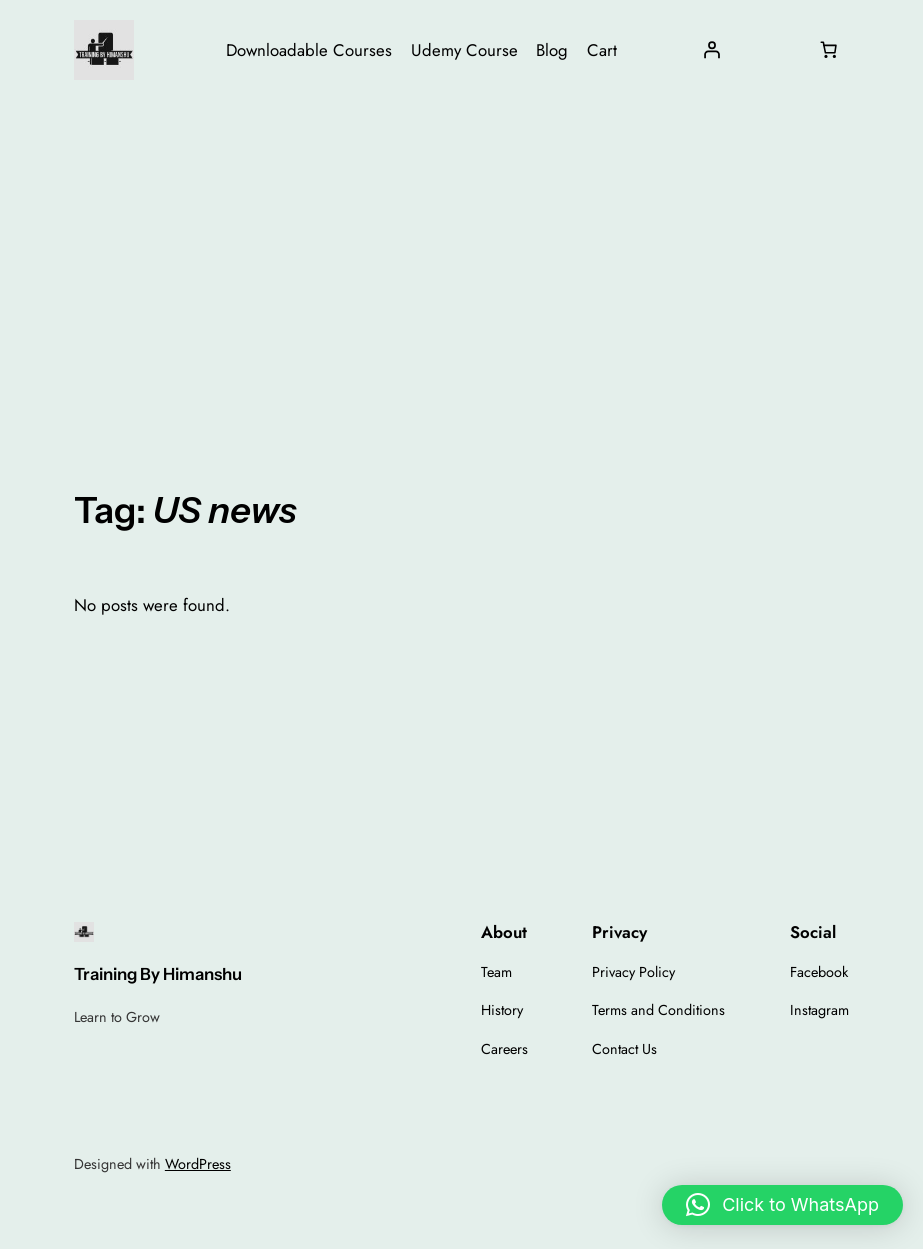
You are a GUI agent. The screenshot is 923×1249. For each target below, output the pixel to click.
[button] (782, 1205)
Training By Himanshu (158, 974)
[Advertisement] (461, 259)
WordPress (198, 1164)
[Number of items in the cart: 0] (828, 50)
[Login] (712, 50)
